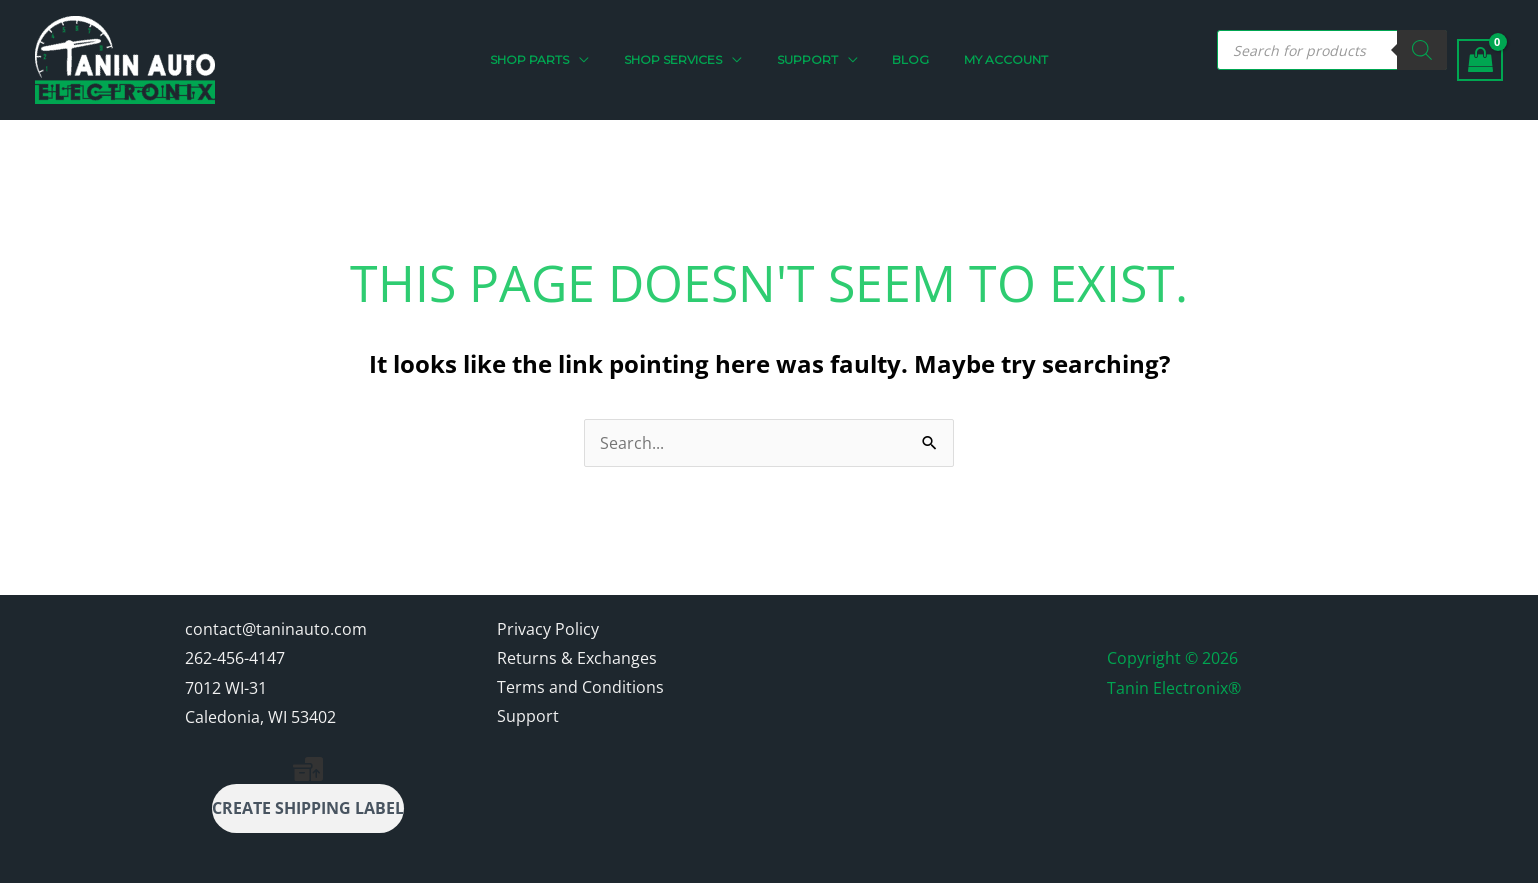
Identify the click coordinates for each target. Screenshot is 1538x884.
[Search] (1422, 50)
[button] (561, 60)
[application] (601, 60)
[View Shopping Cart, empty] (1480, 60)
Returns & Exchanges (577, 658)
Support (528, 718)
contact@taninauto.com (276, 629)
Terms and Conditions (580, 688)
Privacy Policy (548, 629)
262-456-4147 (235, 658)
